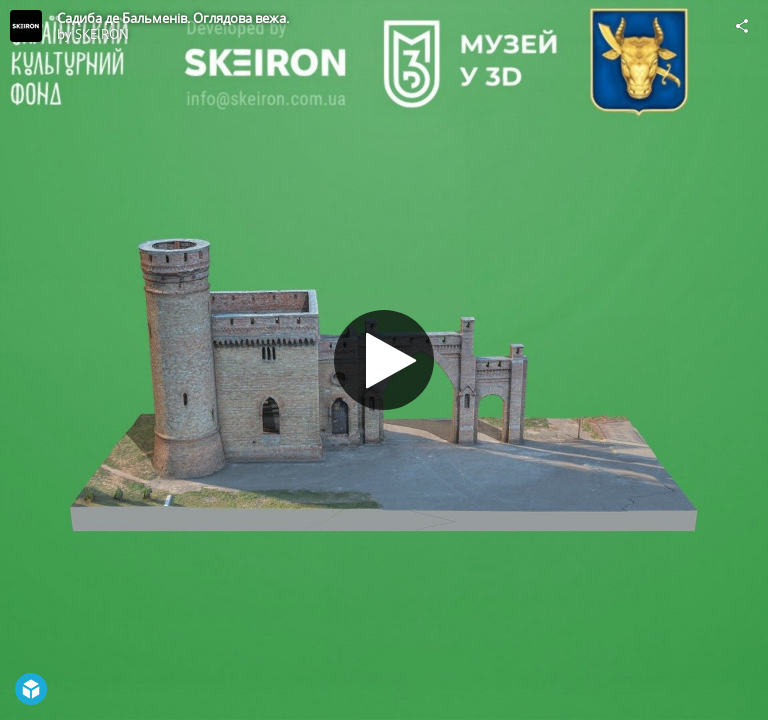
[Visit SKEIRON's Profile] (26, 26)
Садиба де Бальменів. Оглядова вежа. (173, 18)
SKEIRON (102, 34)
